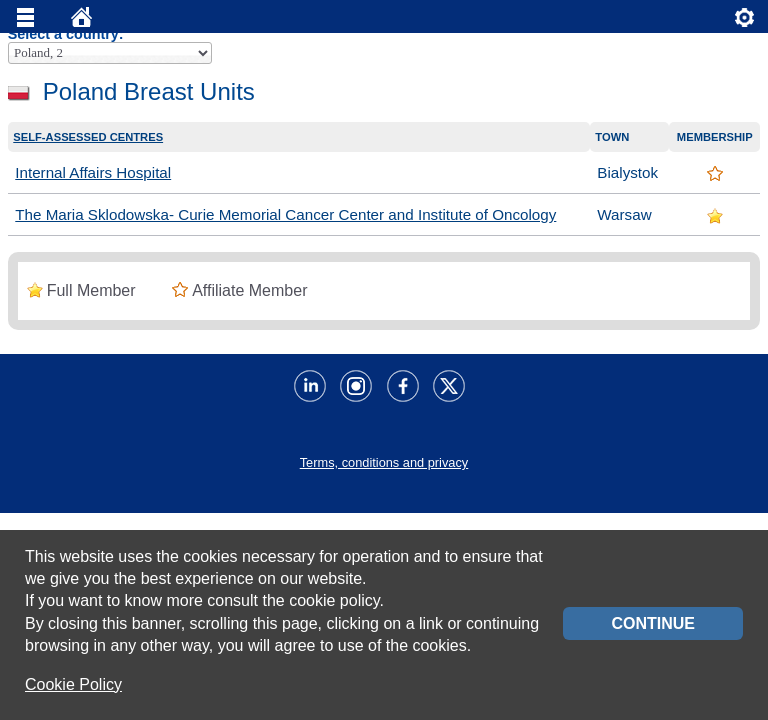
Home (82, 22)
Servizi (745, 22)
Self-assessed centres (88, 137)
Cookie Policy (73, 684)
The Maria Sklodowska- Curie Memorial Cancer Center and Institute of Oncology (285, 214)
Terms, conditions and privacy (384, 462)
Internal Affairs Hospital (93, 172)
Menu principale (26, 22)
